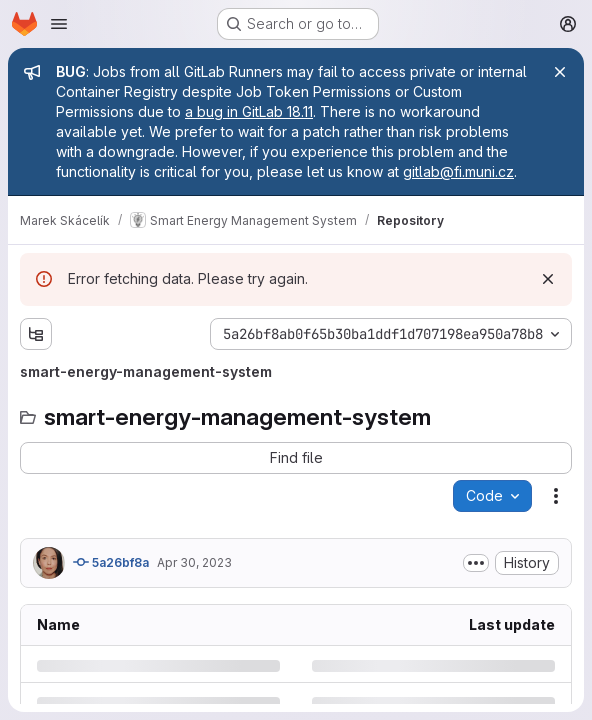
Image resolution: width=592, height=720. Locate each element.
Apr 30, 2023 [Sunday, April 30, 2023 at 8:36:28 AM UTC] (194, 562)
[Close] (560, 72)
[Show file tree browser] (36, 334)
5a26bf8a (111, 562)
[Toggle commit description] (476, 563)
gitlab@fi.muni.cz (458, 171)
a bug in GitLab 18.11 (249, 111)
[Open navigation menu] (59, 24)
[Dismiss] (548, 279)
